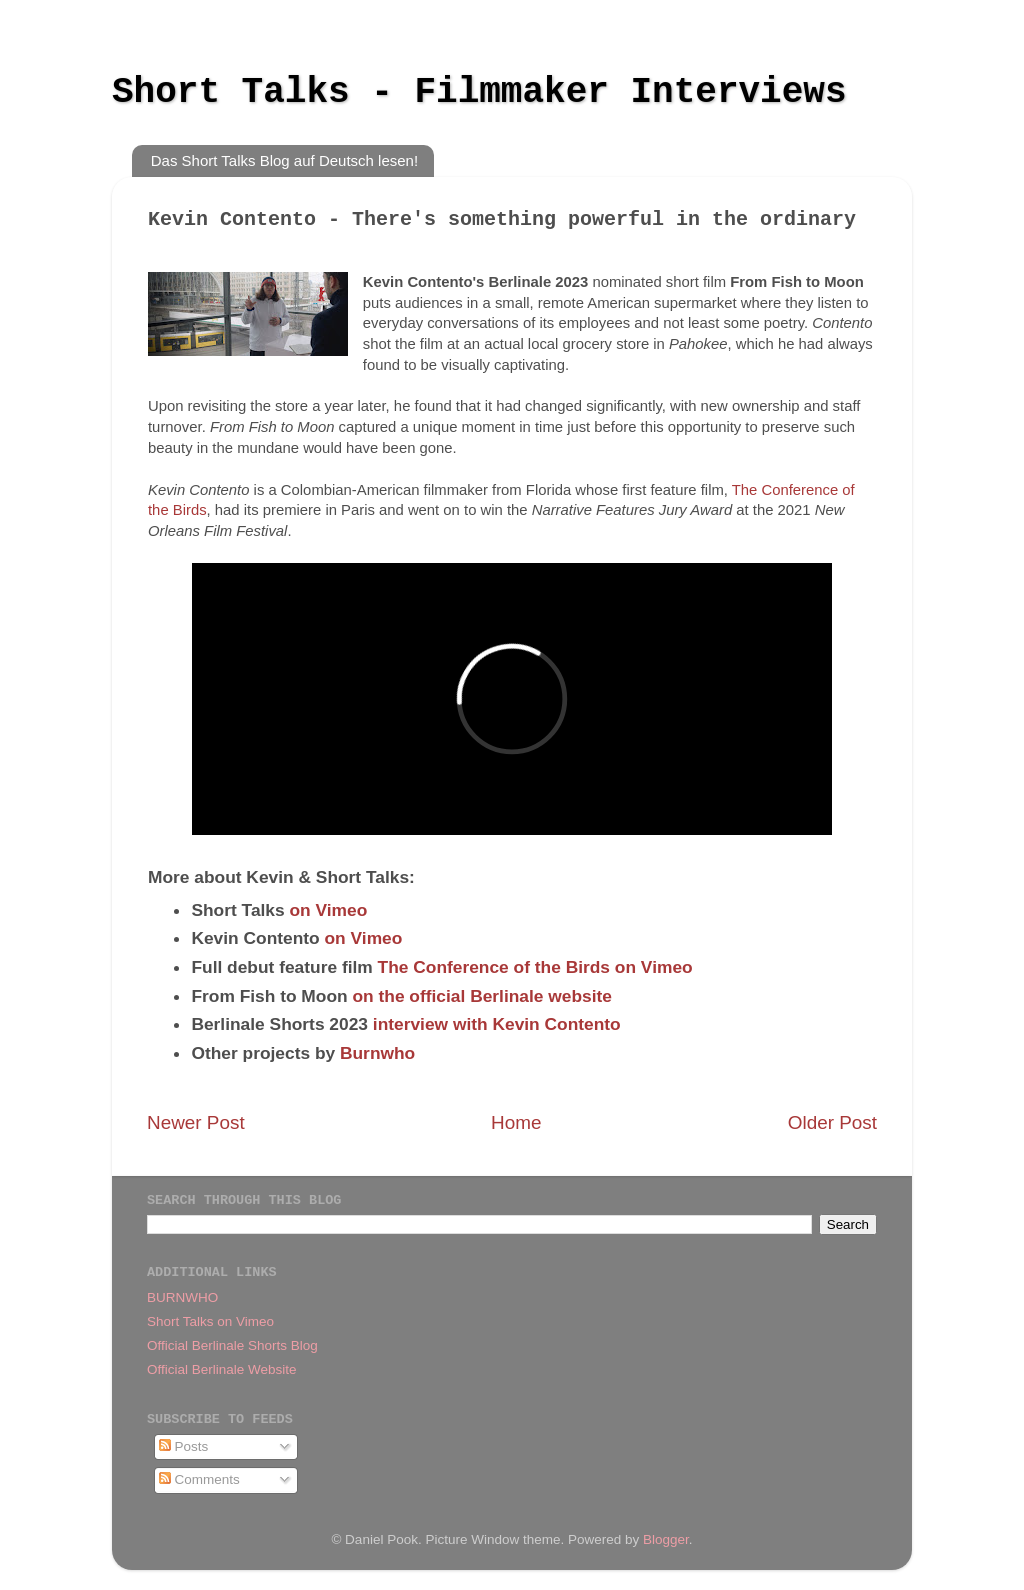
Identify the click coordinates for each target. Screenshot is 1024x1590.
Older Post (832, 1122)
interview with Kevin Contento (497, 1024)
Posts (184, 1446)
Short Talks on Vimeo (210, 1321)
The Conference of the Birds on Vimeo (535, 967)
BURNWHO (182, 1297)
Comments (199, 1479)
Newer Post (196, 1122)
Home (516, 1122)
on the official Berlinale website (481, 996)
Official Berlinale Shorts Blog (232, 1345)
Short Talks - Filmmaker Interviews (479, 92)
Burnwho (377, 1053)
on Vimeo (329, 910)
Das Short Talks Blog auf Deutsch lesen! (284, 160)
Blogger (666, 1539)
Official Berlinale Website (222, 1369)
